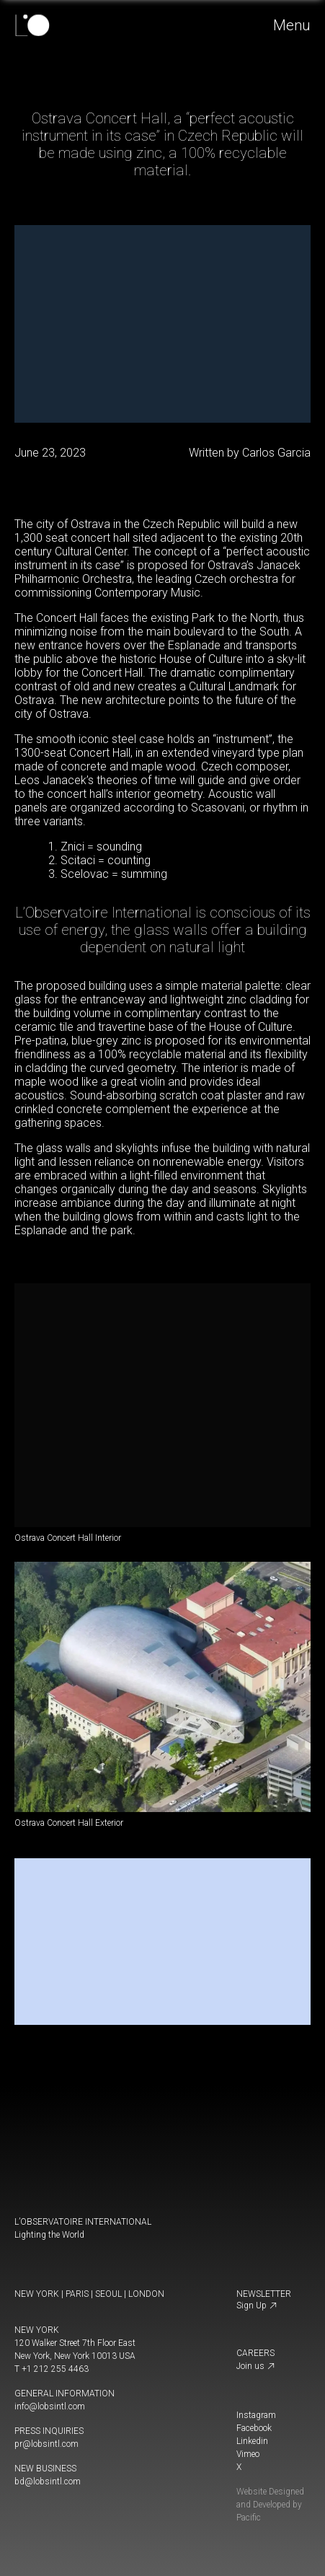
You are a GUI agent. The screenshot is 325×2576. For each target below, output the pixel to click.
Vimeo (247, 2454)
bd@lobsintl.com (47, 2481)
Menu (293, 25)
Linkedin (252, 2441)
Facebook (254, 2428)
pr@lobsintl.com (46, 2444)
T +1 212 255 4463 (51, 2369)
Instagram (256, 2415)
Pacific (248, 2518)
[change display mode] (18, 2505)
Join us (255, 2366)
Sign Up (256, 2305)
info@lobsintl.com (49, 2406)
